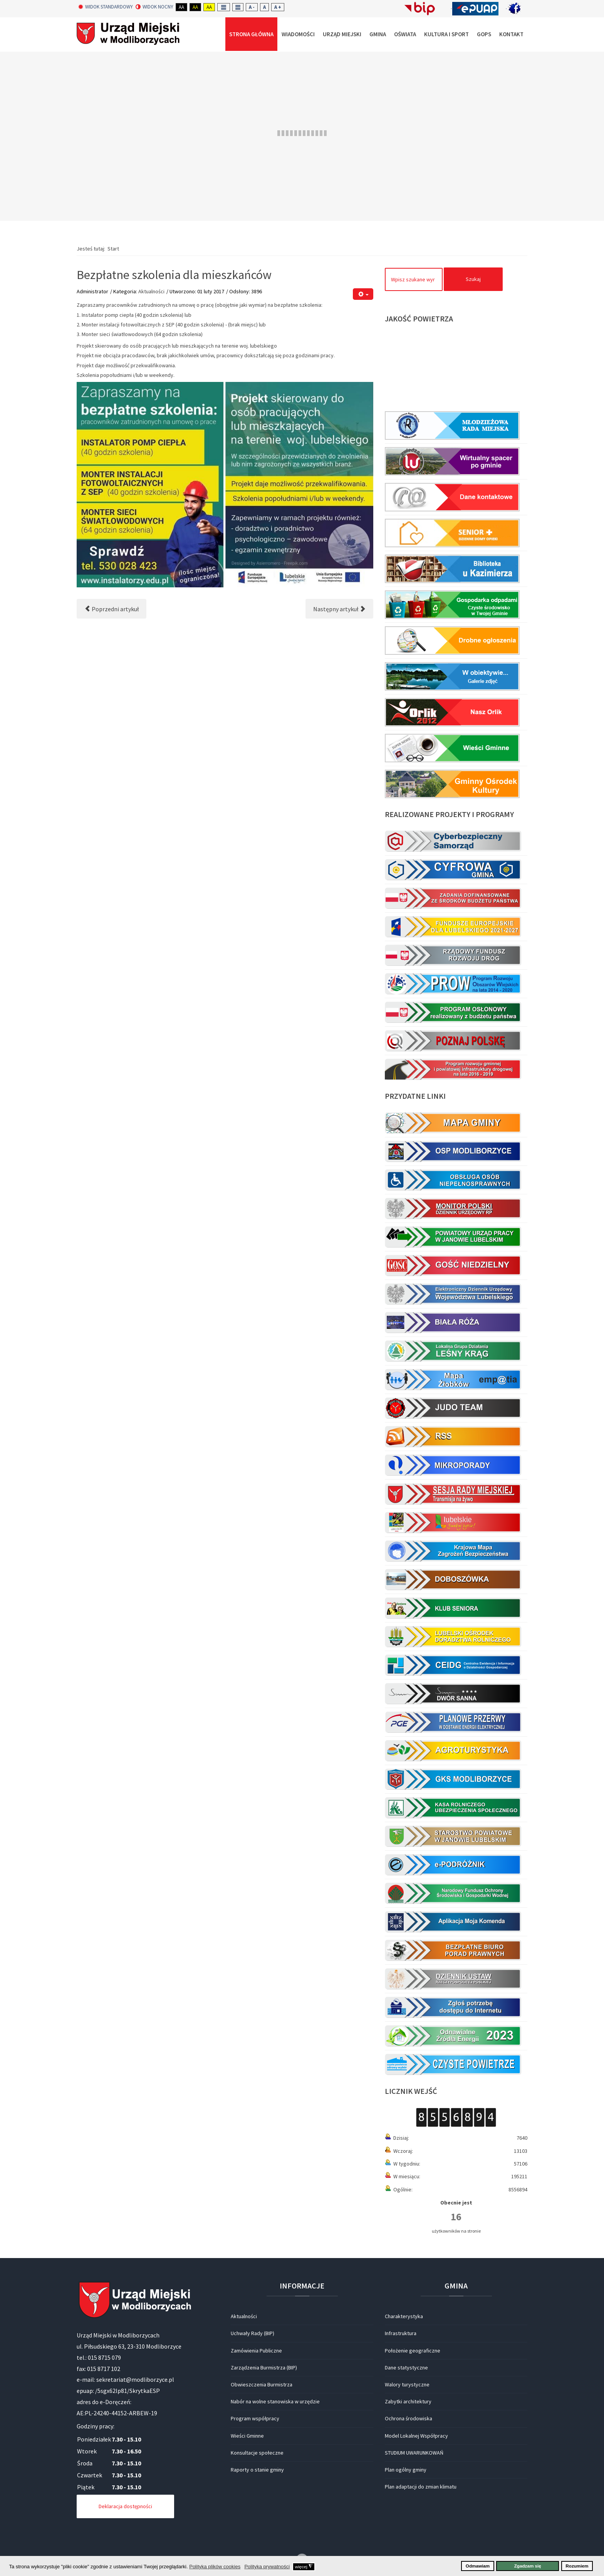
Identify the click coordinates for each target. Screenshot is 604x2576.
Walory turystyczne (407, 2384)
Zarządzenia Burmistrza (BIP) (264, 2367)
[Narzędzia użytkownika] (363, 294)
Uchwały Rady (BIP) (252, 2333)
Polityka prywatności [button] (267, 2566)
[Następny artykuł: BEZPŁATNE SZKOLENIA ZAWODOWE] (339, 609)
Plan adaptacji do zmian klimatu (420, 2486)
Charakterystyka (404, 2316)
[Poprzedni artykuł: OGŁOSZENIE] (111, 609)
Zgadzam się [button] (527, 2565)
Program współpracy (255, 2418)
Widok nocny (154, 7)
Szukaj (473, 279)
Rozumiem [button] (576, 2565)
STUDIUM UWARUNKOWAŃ (414, 2452)
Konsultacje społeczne (257, 2452)
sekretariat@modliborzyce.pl (135, 2379)
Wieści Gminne (247, 2435)
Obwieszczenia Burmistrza (261, 2384)
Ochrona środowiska (408, 2418)
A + (277, 7)
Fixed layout (223, 7)
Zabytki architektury (408, 2401)
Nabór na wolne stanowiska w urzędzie (275, 2401)
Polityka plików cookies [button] (214, 2566)
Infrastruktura (400, 2333)
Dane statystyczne (406, 2367)
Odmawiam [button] (478, 2565)
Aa (181, 7)
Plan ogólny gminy (405, 2469)
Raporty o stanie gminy (257, 2469)
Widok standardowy (105, 7)
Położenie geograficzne (412, 2350)
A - (252, 7)
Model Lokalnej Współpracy (416, 2435)
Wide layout (237, 7)
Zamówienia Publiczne (256, 2350)
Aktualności (151, 291)
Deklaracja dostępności (125, 2506)
